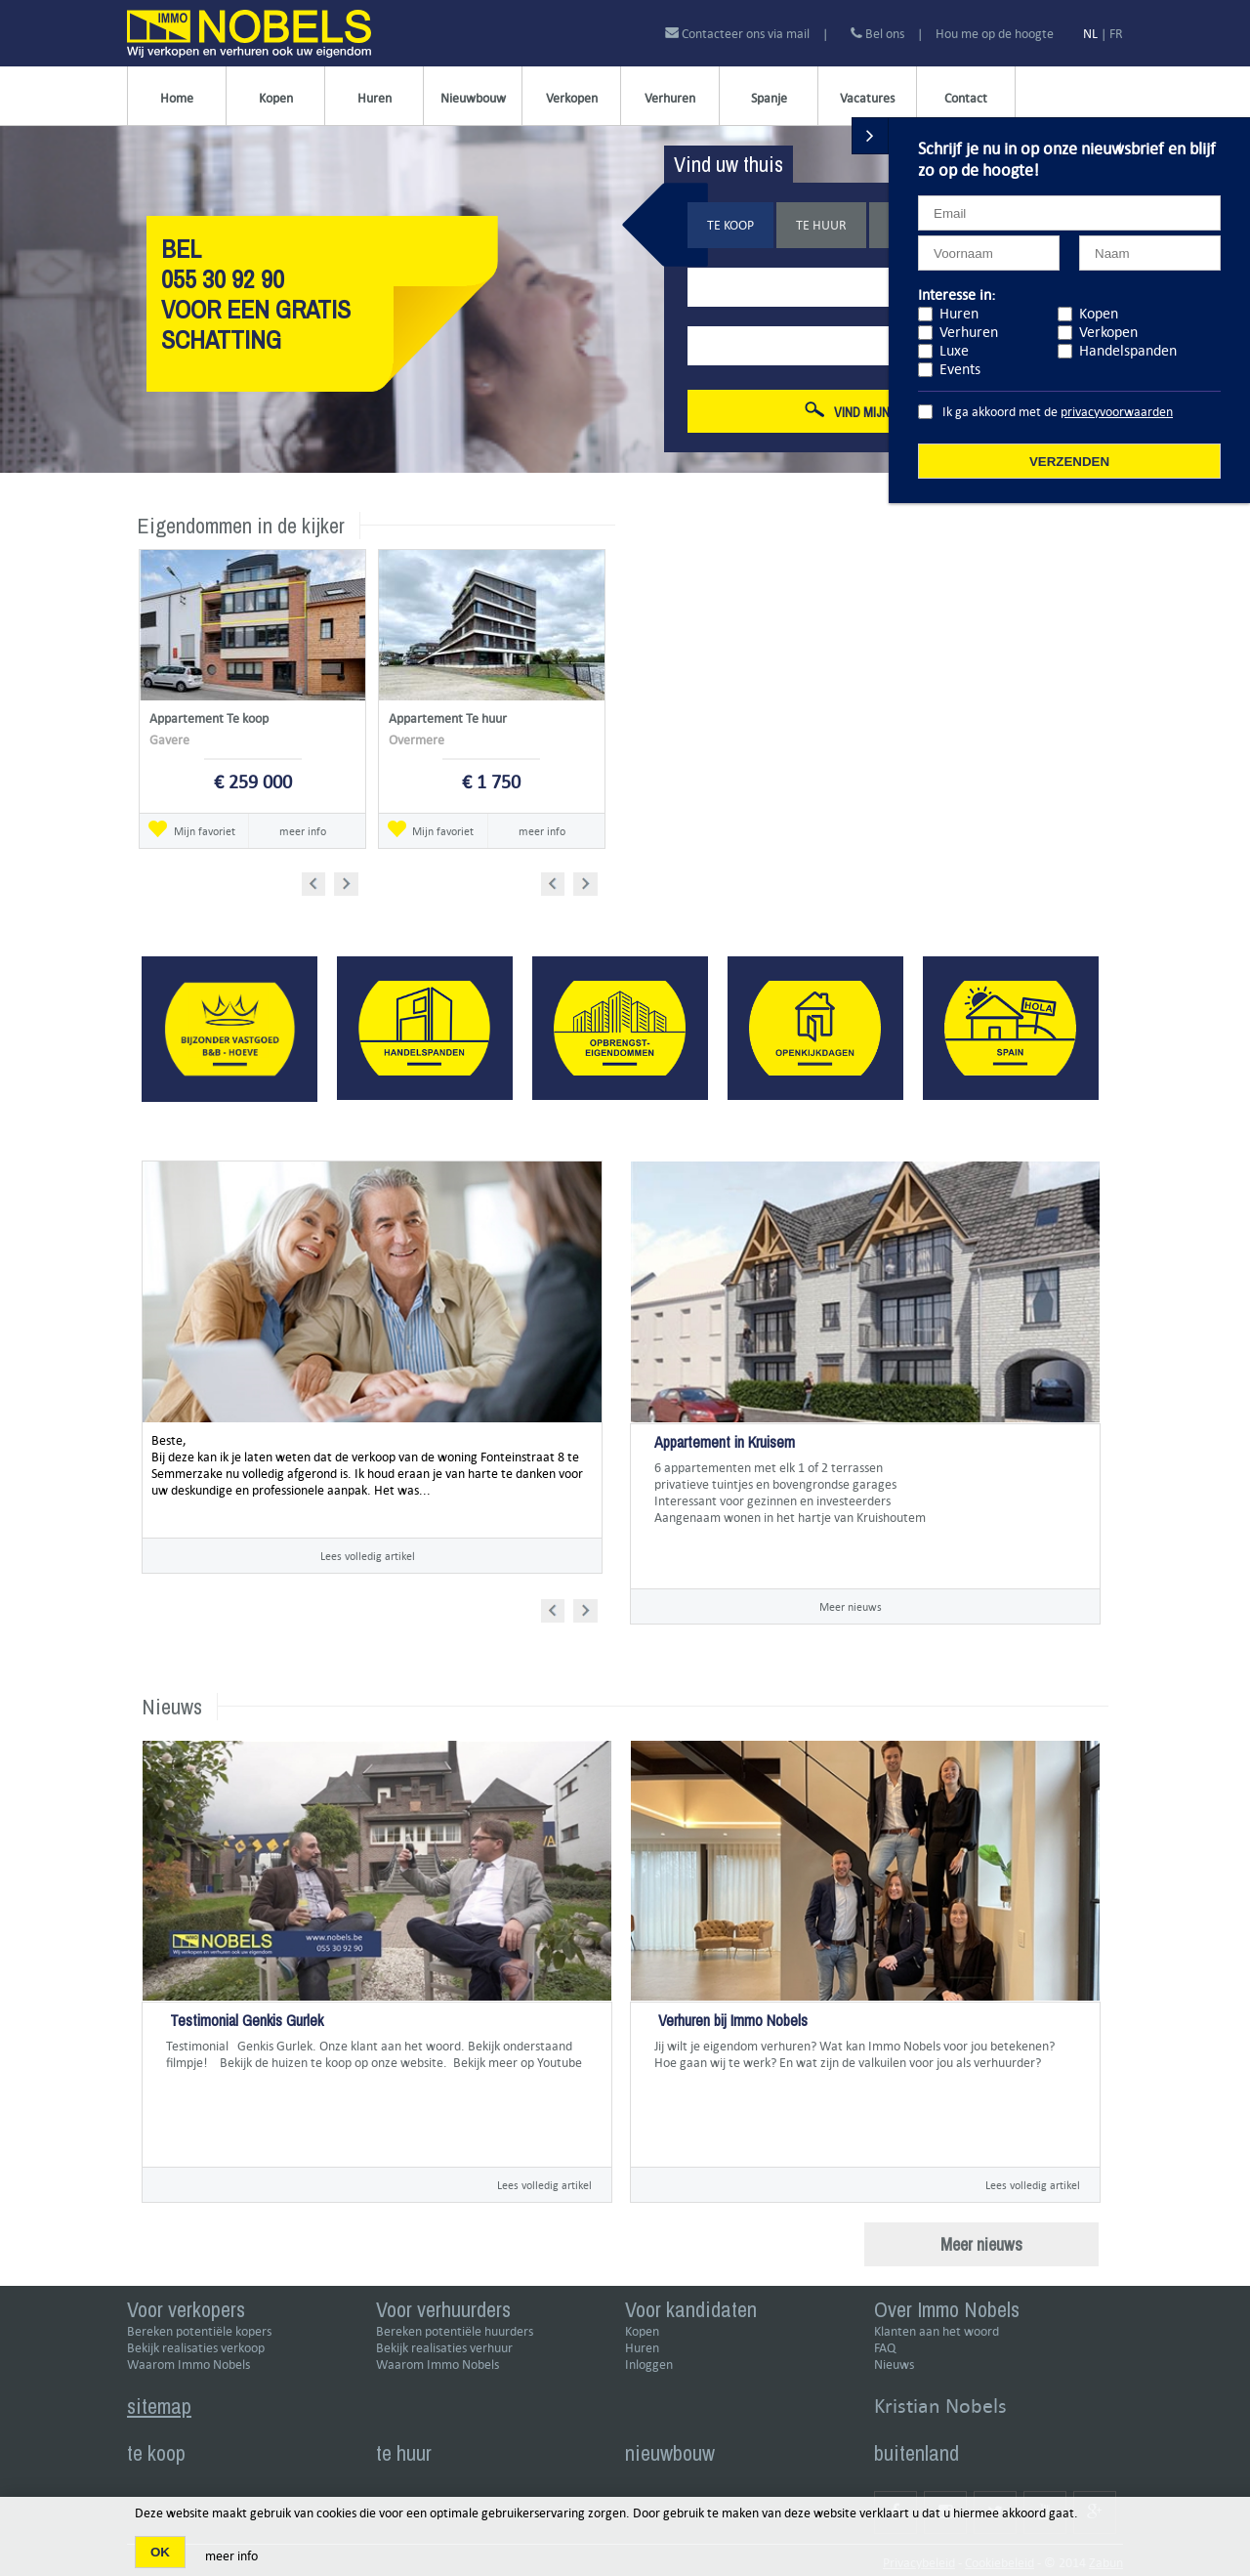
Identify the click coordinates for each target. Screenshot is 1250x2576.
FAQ (885, 2348)
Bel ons (877, 33)
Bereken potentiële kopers (199, 2331)
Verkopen (572, 98)
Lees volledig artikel (367, 1555)
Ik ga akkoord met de (1057, 411)
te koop (156, 2453)
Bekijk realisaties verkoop (196, 2348)
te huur (404, 2453)
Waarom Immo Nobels (188, 2364)
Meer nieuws (850, 1606)
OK (160, 2552)
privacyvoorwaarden (1117, 411)
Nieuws (894, 2364)
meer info (302, 830)
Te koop (730, 225)
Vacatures (867, 98)
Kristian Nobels (940, 2405)
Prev (320, 880)
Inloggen (649, 2364)
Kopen (276, 98)
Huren (374, 98)
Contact (965, 98)
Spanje (769, 98)
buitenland (916, 2453)
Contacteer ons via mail (738, 33)
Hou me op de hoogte (995, 33)
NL (1090, 33)
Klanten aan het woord (936, 2331)
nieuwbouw (670, 2453)
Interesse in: (956, 294)
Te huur (821, 225)
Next (348, 880)
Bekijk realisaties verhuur (444, 2348)
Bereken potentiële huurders (454, 2331)
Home (176, 98)
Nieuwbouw (473, 98)
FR (1116, 33)
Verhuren (670, 98)
